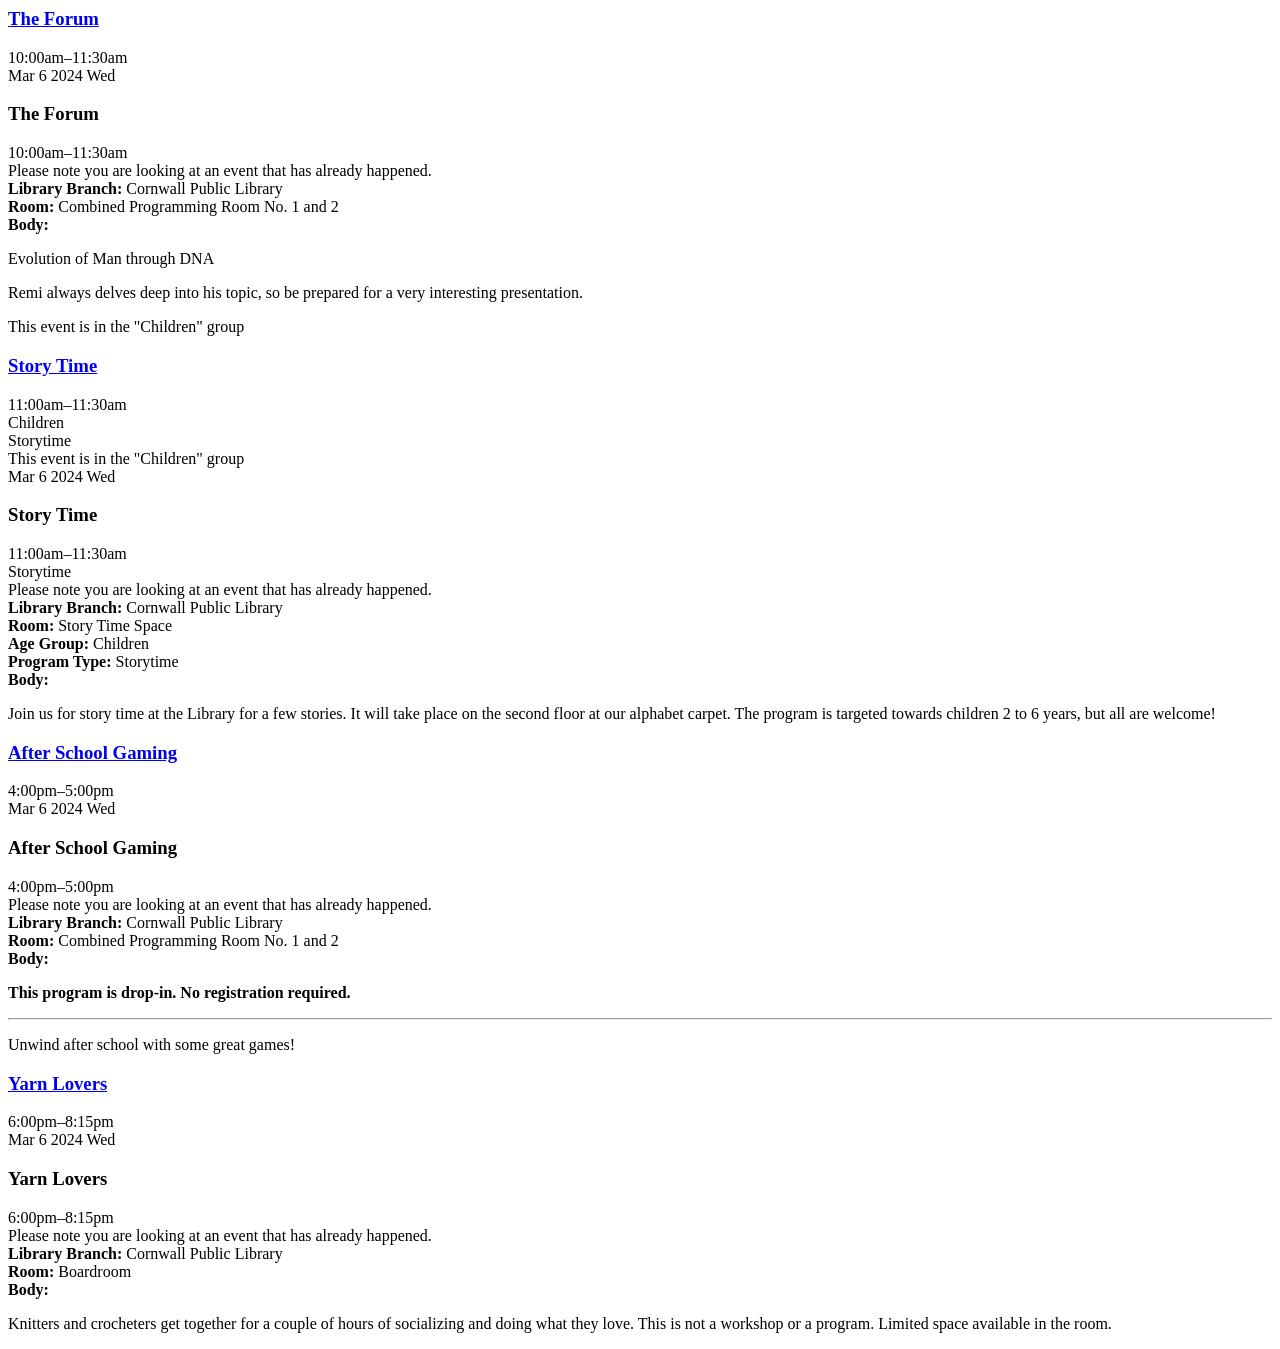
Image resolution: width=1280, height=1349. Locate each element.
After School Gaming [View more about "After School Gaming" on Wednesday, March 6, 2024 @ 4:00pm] (92, 752)
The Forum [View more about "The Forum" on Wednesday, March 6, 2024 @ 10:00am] (53, 18)
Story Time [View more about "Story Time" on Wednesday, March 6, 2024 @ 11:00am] (52, 365)
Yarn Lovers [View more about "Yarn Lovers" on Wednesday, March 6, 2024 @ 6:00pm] (57, 1083)
